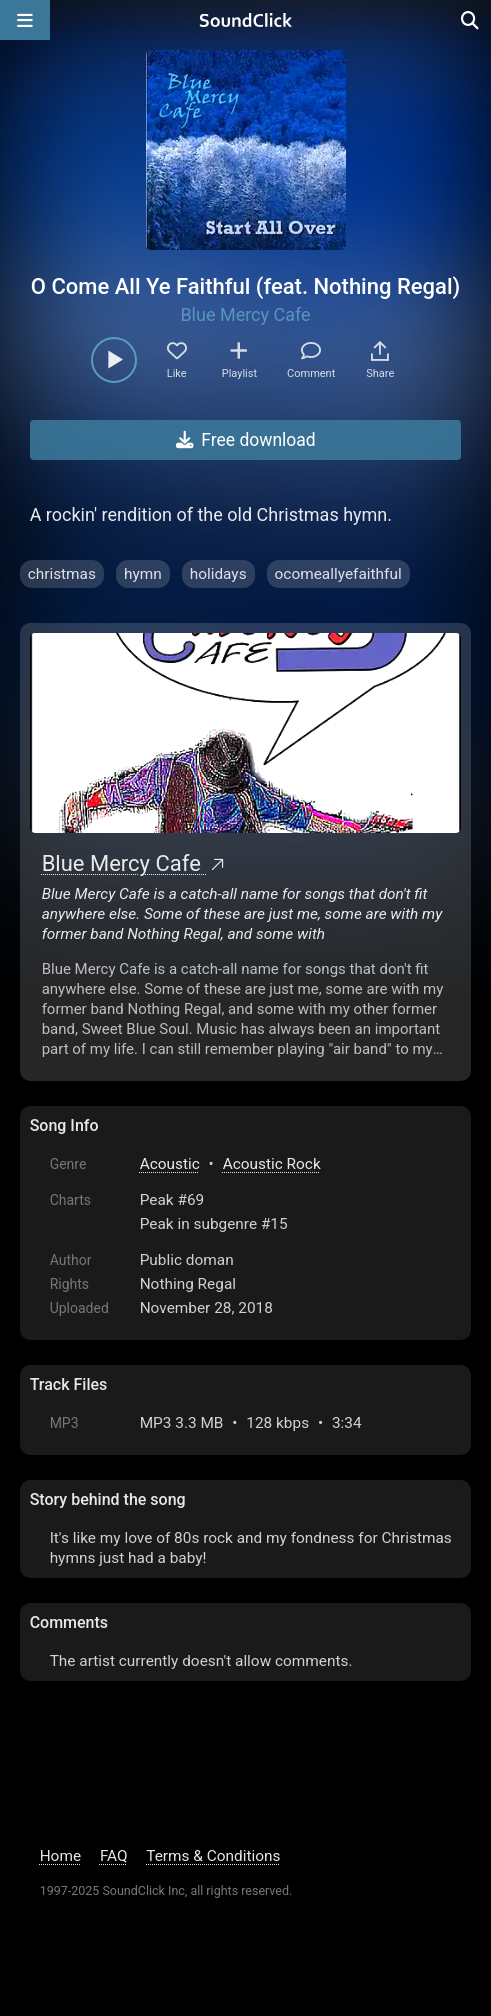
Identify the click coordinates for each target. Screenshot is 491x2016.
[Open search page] (471, 20)
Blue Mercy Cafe (245, 314)
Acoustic (170, 1164)
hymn (143, 574)
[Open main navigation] (25, 20)
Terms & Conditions (213, 1856)
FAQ (114, 1856)
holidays (218, 574)
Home (60, 1856)
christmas (62, 574)
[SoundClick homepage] (246, 20)
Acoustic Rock (272, 1164)
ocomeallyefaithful (338, 574)
